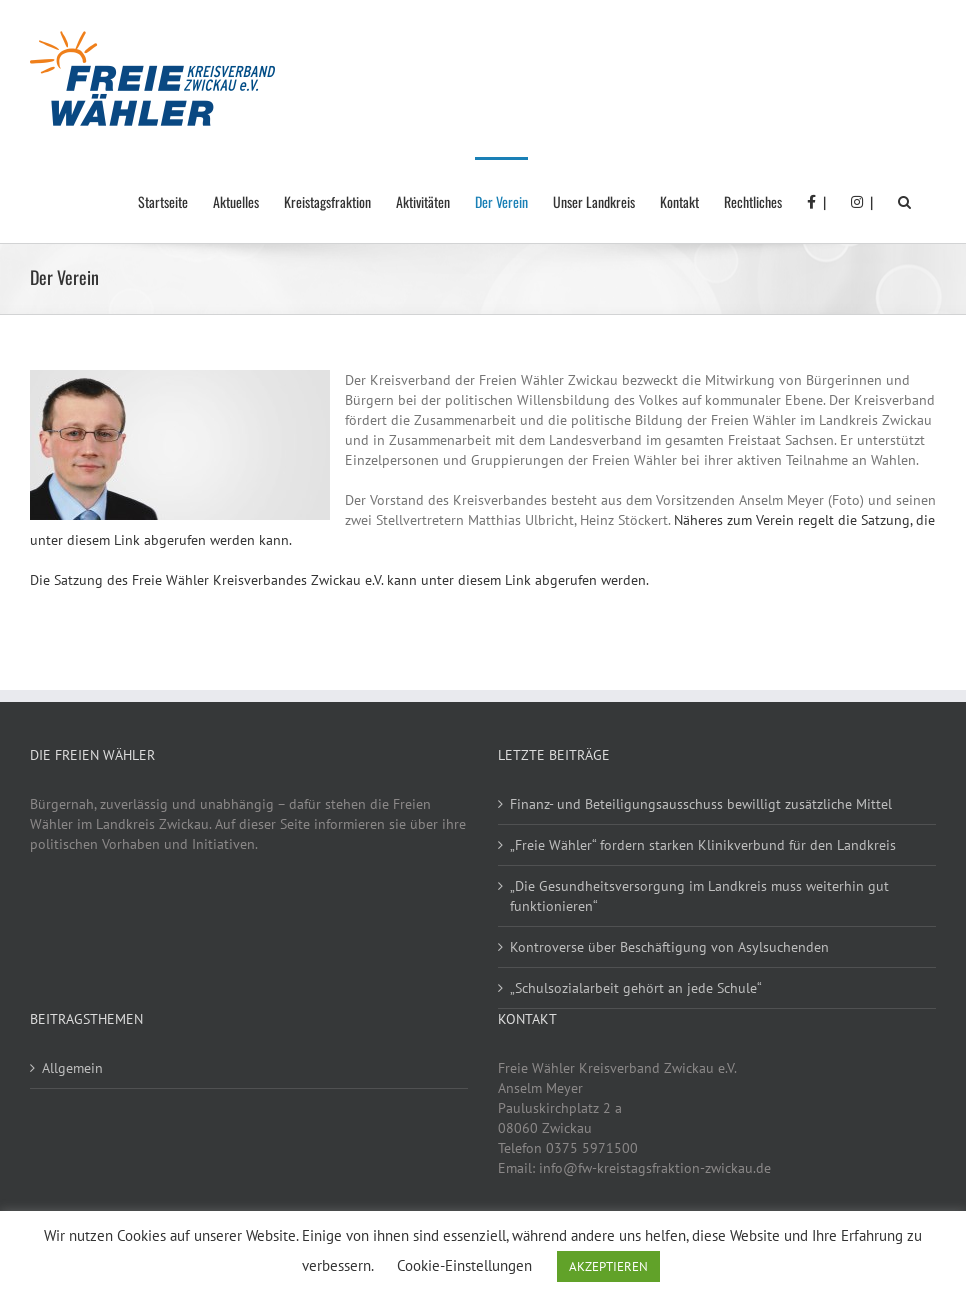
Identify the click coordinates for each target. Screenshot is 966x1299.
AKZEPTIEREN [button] (608, 1266)
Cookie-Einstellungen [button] (464, 1265)
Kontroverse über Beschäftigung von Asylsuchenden (669, 947)
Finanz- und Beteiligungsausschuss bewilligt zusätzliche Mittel (701, 804)
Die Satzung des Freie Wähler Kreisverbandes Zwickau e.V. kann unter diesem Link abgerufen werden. (339, 580)
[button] (904, 200)
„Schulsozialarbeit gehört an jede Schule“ (636, 988)
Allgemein (72, 1068)
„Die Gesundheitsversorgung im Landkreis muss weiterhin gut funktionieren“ (699, 896)
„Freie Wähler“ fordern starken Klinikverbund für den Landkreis (703, 845)
